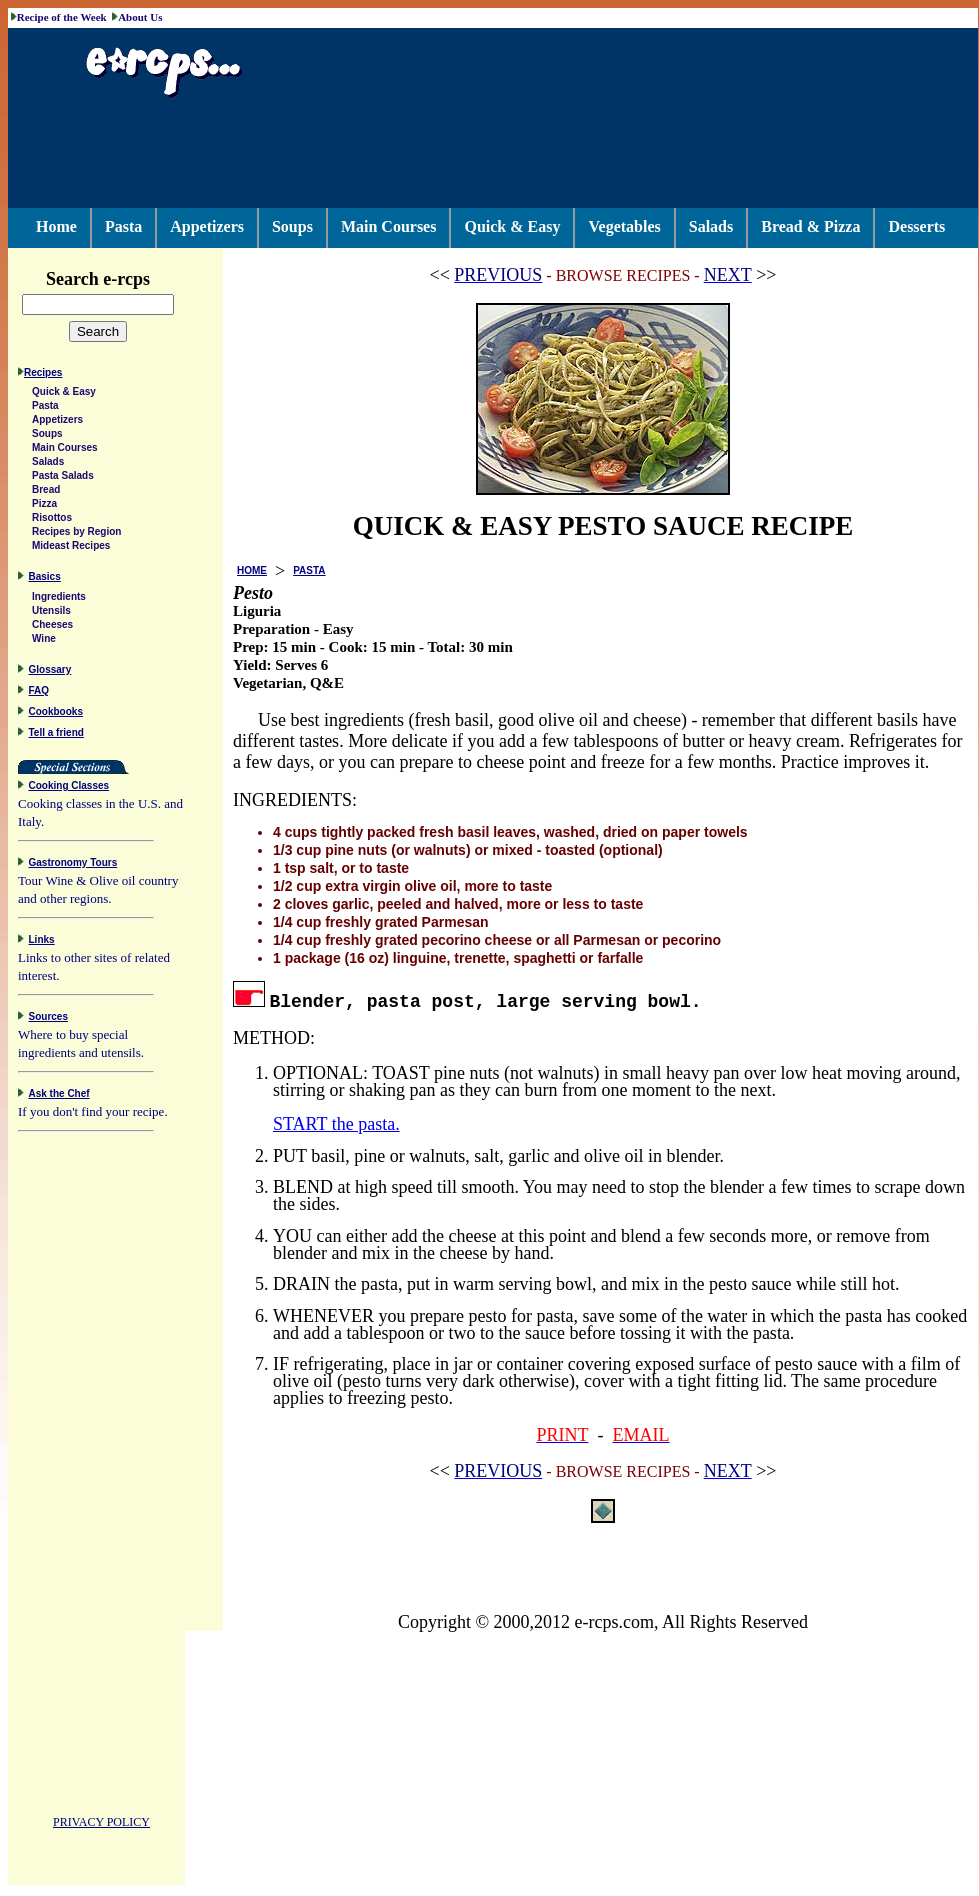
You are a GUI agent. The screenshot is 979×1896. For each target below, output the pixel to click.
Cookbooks (56, 714)
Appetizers (207, 226)
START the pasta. (336, 1124)
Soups (292, 226)
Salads (711, 226)
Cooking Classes (69, 788)
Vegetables (624, 226)
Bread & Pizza (810, 226)
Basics (45, 579)
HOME (252, 570)
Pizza (44, 506)
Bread (46, 492)
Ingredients (59, 599)
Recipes (43, 375)
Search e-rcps (119, 279)
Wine (44, 641)
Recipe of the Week (62, 17)
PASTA (309, 570)
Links (42, 942)
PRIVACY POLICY (101, 1825)
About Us (140, 17)
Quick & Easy (512, 226)
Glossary (50, 672)
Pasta (123, 226)
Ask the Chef (59, 1096)
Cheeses (52, 627)
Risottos (52, 520)
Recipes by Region (76, 534)
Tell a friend (56, 735)
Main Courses (389, 226)
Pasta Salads (63, 478)
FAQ (39, 693)
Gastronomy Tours (73, 865)
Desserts (916, 226)
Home (56, 226)
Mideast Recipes (71, 548)
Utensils (51, 613)
